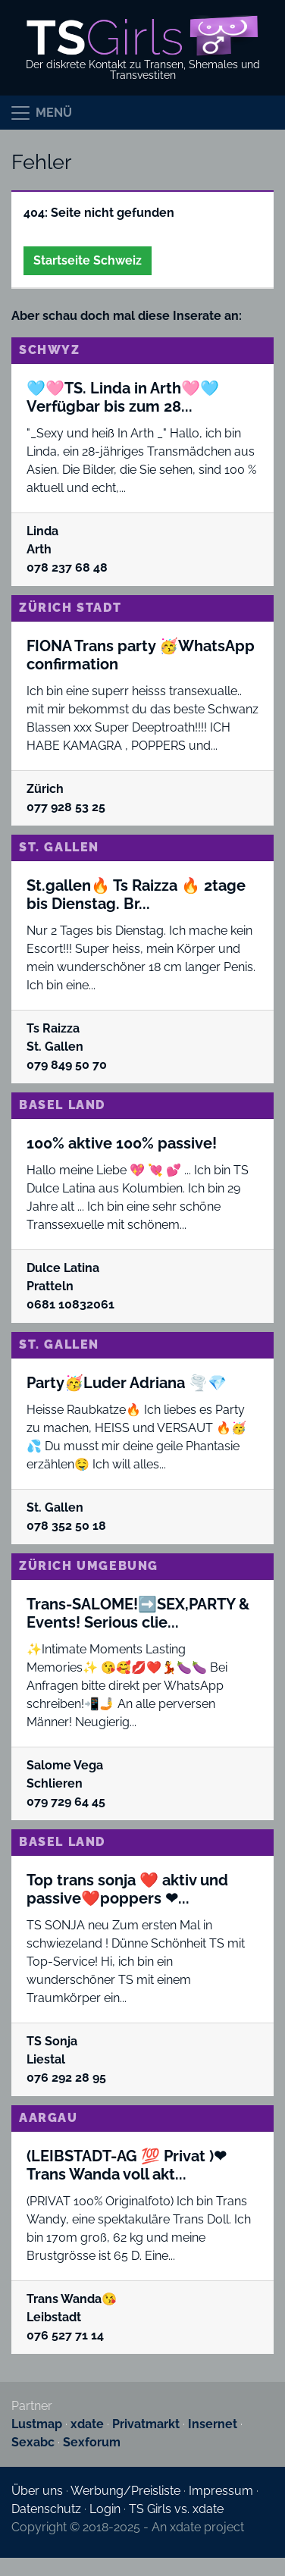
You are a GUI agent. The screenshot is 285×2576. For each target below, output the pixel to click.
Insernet (212, 2424)
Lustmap (36, 2424)
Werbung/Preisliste (125, 2491)
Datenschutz (46, 2509)
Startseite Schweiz (87, 260)
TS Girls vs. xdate (176, 2509)
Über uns (37, 2491)
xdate (87, 2424)
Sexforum (92, 2442)
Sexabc (33, 2442)
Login (105, 2509)
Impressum (221, 2491)
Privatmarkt (146, 2424)
